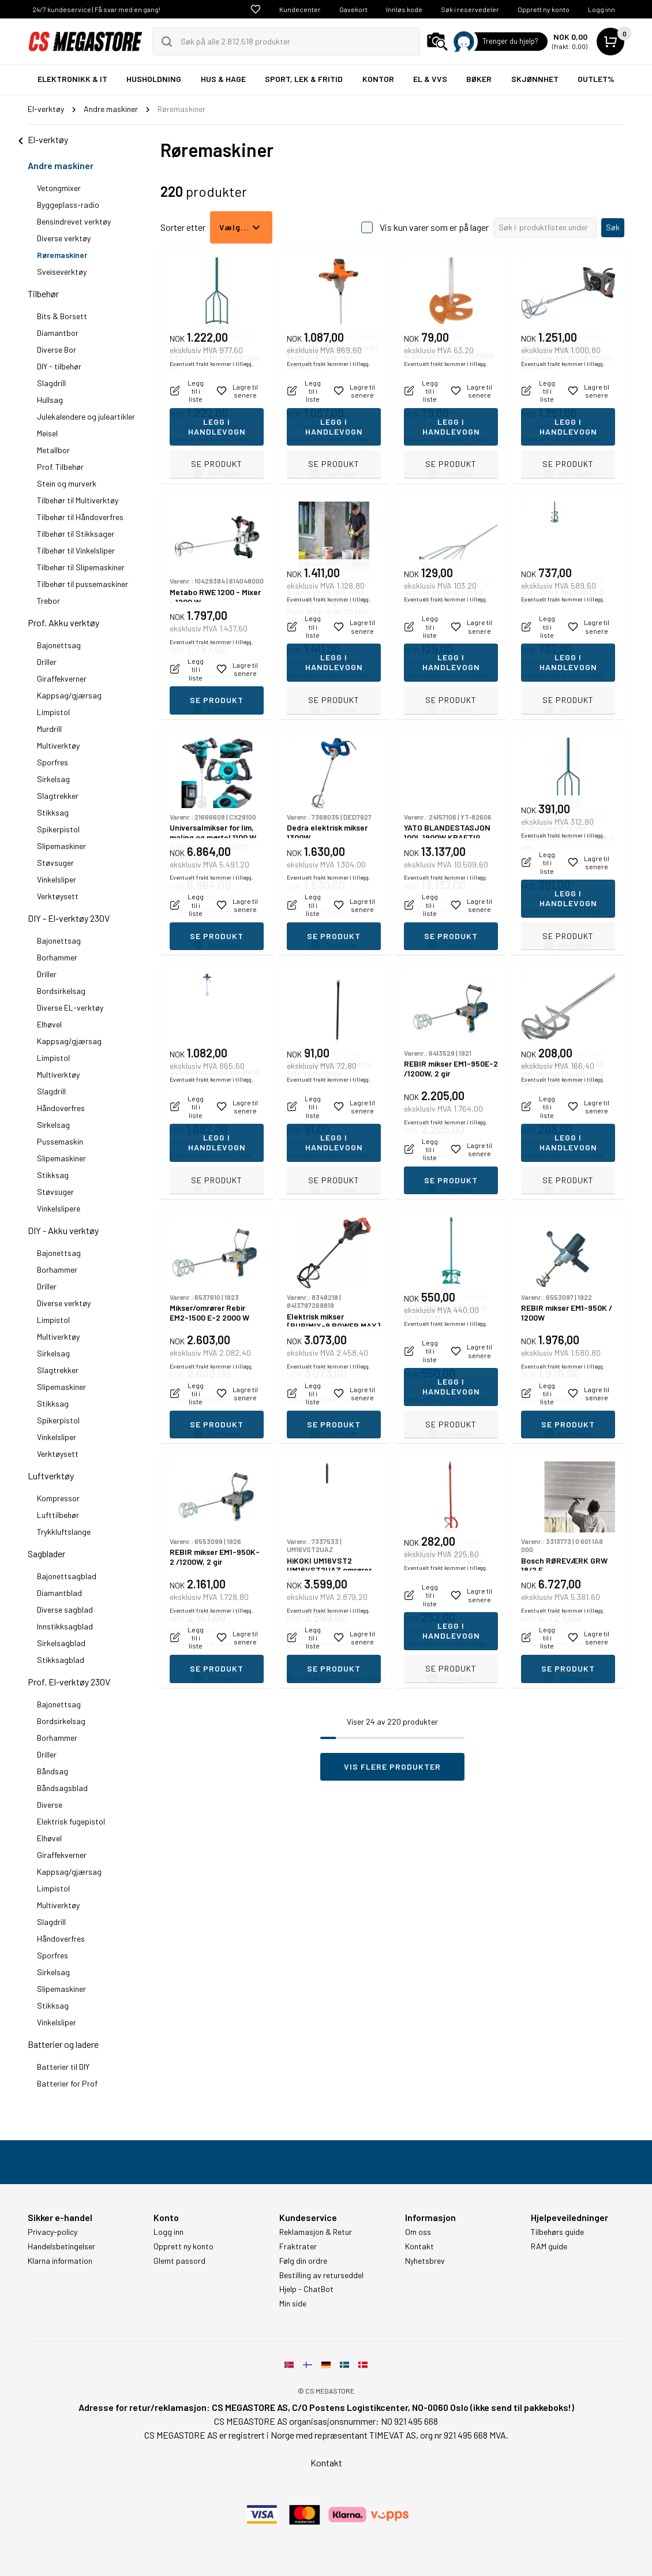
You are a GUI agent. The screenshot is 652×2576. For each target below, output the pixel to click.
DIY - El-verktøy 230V (69, 918)
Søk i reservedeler (470, 9)
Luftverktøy (51, 1475)
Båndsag (52, 1771)
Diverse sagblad (65, 1609)
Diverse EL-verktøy (70, 1007)
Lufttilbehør (58, 1515)
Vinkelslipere (58, 1208)
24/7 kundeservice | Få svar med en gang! (96, 9)
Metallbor (53, 450)
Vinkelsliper (56, 879)
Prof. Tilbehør (60, 467)
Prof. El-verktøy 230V (69, 1681)
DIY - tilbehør (59, 366)
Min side (292, 2303)
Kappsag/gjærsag (69, 695)
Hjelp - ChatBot (306, 2289)
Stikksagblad (60, 1660)
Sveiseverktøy (62, 271)
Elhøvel (49, 1024)
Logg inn (601, 9)
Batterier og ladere (63, 2044)
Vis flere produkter (392, 1766)
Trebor (48, 600)
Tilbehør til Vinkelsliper (76, 550)
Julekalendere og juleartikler (86, 416)
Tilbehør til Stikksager (75, 534)
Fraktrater (298, 2246)
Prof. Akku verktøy (63, 622)
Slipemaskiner (61, 846)
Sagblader (46, 1553)
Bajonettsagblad (66, 1576)
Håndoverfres (61, 1108)
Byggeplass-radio (68, 205)
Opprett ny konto (543, 9)
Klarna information (60, 2260)
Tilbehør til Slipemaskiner (81, 567)
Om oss (418, 2232)
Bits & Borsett (62, 316)
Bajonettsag (59, 645)
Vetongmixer (59, 188)
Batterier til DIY (63, 2067)
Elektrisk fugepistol (71, 1821)
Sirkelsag (53, 779)
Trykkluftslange (64, 1531)
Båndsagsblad (62, 1788)
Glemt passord (179, 2260)
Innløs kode (404, 9)
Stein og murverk (66, 483)
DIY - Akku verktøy (63, 1230)
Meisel (47, 433)
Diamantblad (59, 1593)
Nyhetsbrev (425, 2260)
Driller (47, 662)
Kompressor (58, 1498)
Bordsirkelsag (61, 991)
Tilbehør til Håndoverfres (80, 517)
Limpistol (53, 712)
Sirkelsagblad (61, 1643)
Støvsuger (55, 863)
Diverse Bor (56, 349)
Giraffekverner (62, 678)
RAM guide (549, 2246)
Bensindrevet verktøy (74, 221)
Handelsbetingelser (61, 2246)
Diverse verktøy (64, 238)
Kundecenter (300, 9)
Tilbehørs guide (557, 2232)
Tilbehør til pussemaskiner (82, 584)
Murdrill (49, 729)
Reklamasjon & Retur (315, 2232)
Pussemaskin (60, 1141)
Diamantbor (57, 333)
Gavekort (353, 9)
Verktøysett (57, 896)
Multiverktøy (58, 745)
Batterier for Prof (67, 2083)
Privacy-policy (52, 2232)
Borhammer (57, 957)
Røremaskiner (62, 255)
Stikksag (53, 812)
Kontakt (419, 2246)
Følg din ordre (303, 2260)
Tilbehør (43, 293)
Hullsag (50, 400)
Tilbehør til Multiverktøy (77, 500)
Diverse (49, 1804)
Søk (613, 227)
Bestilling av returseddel (321, 2275)
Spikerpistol (58, 829)
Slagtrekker (57, 796)
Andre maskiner (60, 165)
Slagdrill (51, 383)
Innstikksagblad (65, 1626)
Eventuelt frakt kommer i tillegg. (211, 439)
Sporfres (52, 762)
